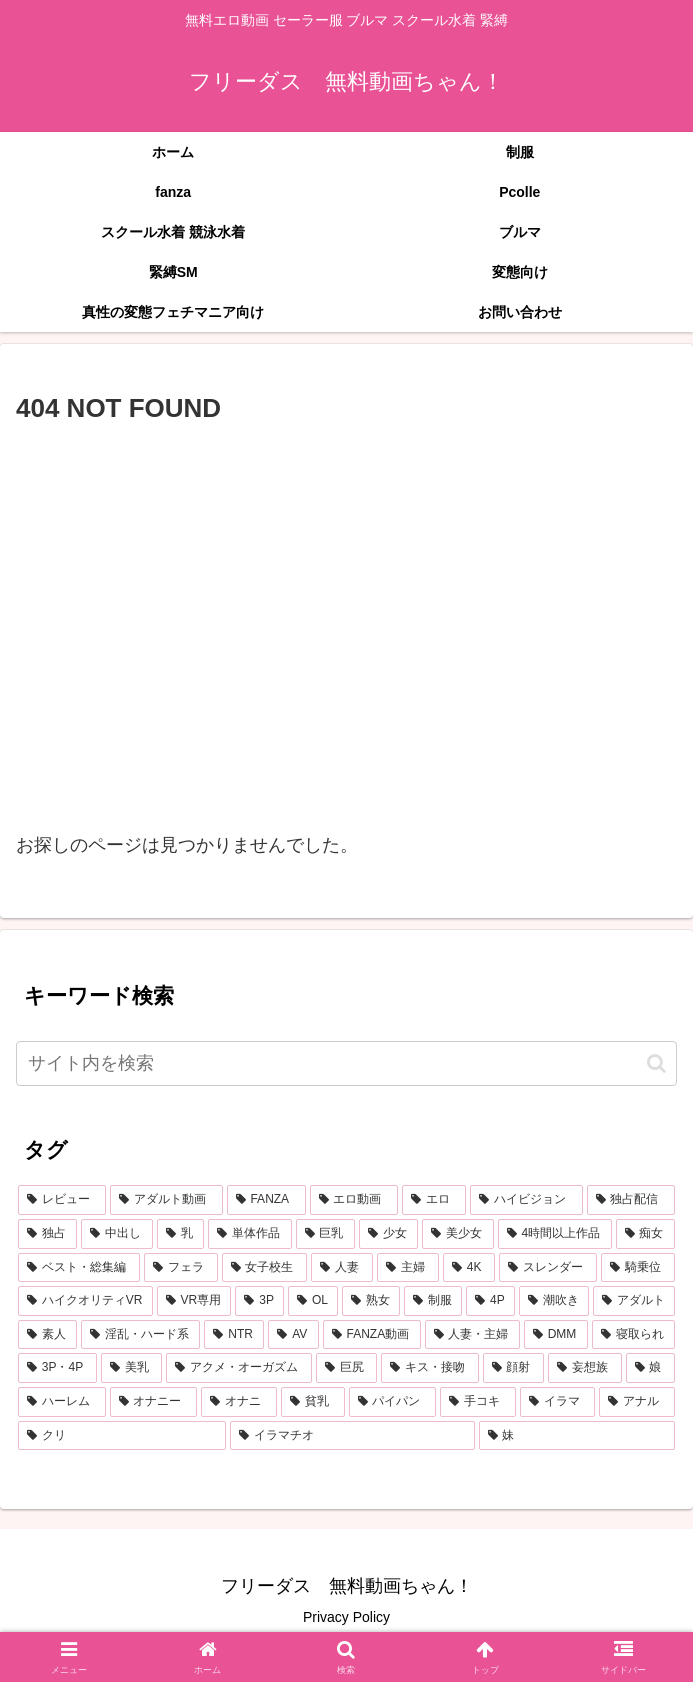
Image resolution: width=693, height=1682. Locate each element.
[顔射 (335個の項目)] (513, 1368)
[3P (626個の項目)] (259, 1301)
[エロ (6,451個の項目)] (434, 1200)
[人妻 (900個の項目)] (342, 1268)
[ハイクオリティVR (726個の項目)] (85, 1301)
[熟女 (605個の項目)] (371, 1301)
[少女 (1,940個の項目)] (388, 1234)
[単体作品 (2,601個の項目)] (249, 1234)
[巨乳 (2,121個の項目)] (325, 1234)
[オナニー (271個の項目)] (154, 1402)
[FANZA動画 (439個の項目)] (372, 1335)
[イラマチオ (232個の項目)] (352, 1436)
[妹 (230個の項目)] (577, 1436)
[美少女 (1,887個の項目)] (457, 1234)
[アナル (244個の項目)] (637, 1402)
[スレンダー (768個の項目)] (548, 1268)
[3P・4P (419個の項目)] (57, 1368)
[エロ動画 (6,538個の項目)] (354, 1200)
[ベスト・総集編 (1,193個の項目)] (79, 1268)
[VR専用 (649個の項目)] (194, 1301)
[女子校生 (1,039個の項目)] (265, 1268)
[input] (346, 1063)
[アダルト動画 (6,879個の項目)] (166, 1200)
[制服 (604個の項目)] (433, 1301)
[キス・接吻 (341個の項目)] (429, 1368)
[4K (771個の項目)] (469, 1268)
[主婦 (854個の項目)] (408, 1268)
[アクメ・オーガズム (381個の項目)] (238, 1368)
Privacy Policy (346, 1617)
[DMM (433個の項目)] (556, 1335)
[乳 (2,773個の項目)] (180, 1234)
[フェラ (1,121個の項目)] (181, 1268)
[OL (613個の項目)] (313, 1301)
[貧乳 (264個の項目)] (313, 1402)
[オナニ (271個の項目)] (239, 1402)
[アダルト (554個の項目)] (634, 1301)
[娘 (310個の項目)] (650, 1368)
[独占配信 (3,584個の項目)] (631, 1200)
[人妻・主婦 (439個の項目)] (472, 1335)
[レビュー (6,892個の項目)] (62, 1200)
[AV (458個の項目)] (293, 1335)
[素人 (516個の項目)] (47, 1335)
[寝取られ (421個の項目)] (633, 1335)
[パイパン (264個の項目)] (393, 1402)
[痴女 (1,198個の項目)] (645, 1234)
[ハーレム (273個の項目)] (62, 1402)
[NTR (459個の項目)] (234, 1335)
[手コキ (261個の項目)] (478, 1402)
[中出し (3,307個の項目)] (116, 1234)
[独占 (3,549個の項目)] (47, 1234)
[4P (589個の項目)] (490, 1301)
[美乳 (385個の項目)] (131, 1368)
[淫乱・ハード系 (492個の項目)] (140, 1335)
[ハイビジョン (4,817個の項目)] (526, 1200)
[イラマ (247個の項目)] (558, 1402)
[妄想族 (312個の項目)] (584, 1368)
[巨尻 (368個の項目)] (346, 1368)
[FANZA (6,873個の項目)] (266, 1200)
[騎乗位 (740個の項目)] (638, 1268)
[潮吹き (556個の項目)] (554, 1301)
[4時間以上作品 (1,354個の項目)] (555, 1234)
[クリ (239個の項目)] (122, 1436)
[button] (656, 1063)
